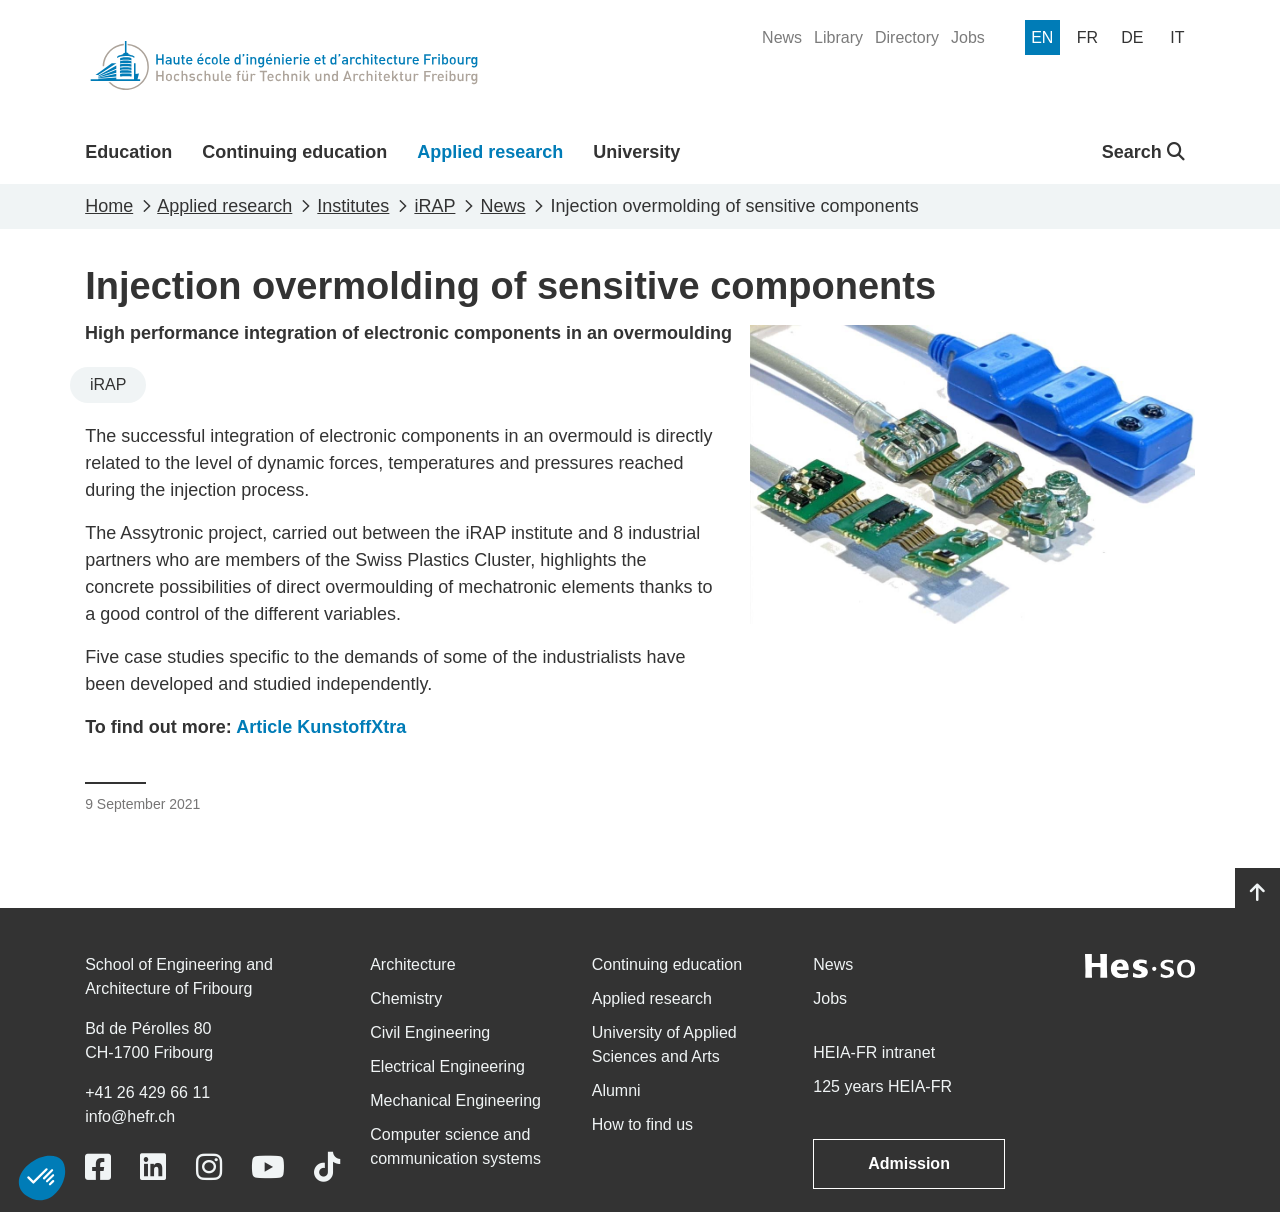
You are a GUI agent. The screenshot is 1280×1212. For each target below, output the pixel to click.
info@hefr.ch (130, 1116)
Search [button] (1143, 152)
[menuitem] (782, 38)
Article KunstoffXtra (321, 727)
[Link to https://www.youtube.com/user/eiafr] (268, 1167)
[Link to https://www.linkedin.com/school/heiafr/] (153, 1167)
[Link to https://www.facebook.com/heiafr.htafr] (98, 1167)
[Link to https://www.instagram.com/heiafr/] (209, 1167)
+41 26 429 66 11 (147, 1092)
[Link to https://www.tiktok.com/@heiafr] (327, 1167)
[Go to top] (1257, 893)
